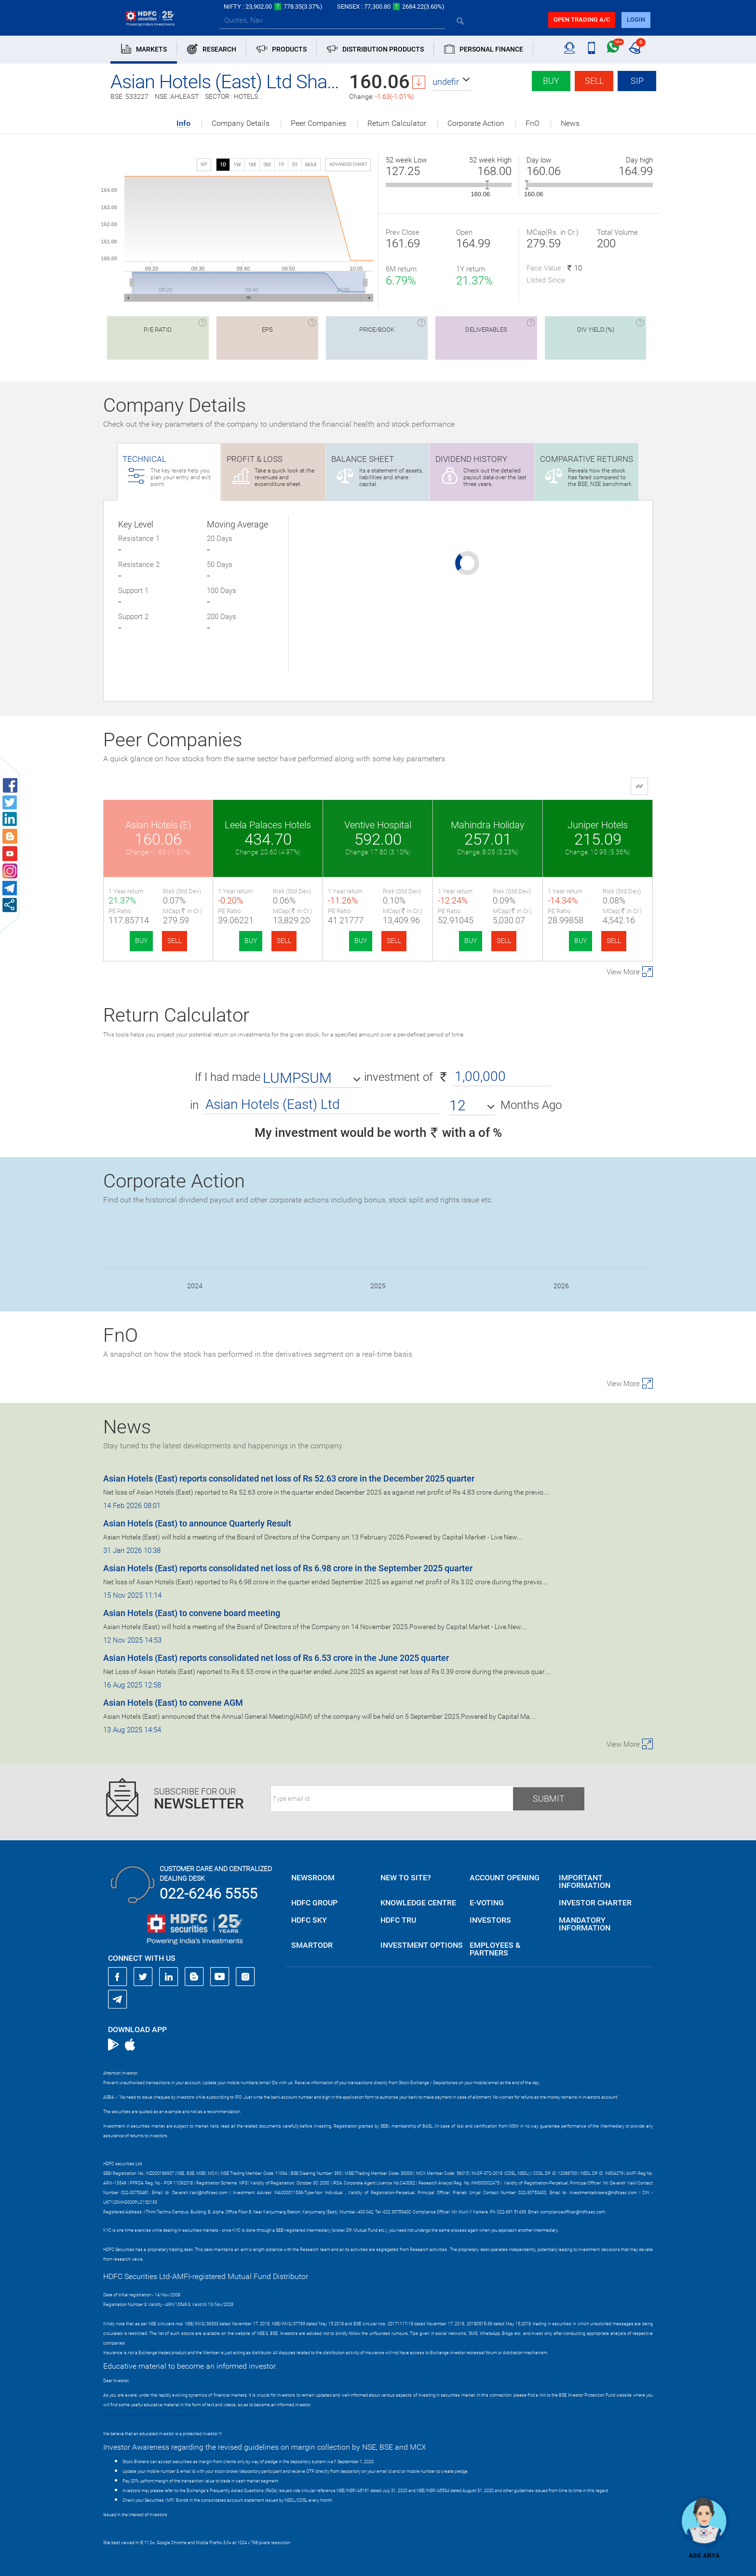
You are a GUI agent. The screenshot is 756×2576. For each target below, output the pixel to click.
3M (267, 165)
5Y (295, 165)
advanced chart (348, 164)
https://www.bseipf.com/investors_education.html (152, 2414)
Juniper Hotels (597, 825)
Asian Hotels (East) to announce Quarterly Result (197, 1523)
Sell (594, 81)
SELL (174, 940)
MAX (311, 165)
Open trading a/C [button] (582, 19)
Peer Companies (318, 123)
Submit (549, 1799)
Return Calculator (396, 123)
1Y (281, 165)
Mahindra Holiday (488, 825)
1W (237, 165)
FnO (533, 123)
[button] (451, 82)
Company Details (241, 123)
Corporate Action (475, 123)
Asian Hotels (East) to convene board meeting (191, 1613)
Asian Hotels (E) (158, 825)
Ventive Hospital (377, 825)
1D (223, 165)
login (636, 19)
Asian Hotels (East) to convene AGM (173, 1703)
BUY (141, 940)
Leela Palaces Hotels (268, 825)
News (570, 123)
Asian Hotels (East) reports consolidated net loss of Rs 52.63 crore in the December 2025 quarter (288, 1478)
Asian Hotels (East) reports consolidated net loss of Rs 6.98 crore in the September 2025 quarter (287, 1568)
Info (183, 124)
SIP (637, 81)
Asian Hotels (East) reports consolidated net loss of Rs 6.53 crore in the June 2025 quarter (276, 1658)
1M (252, 165)
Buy (551, 81)
